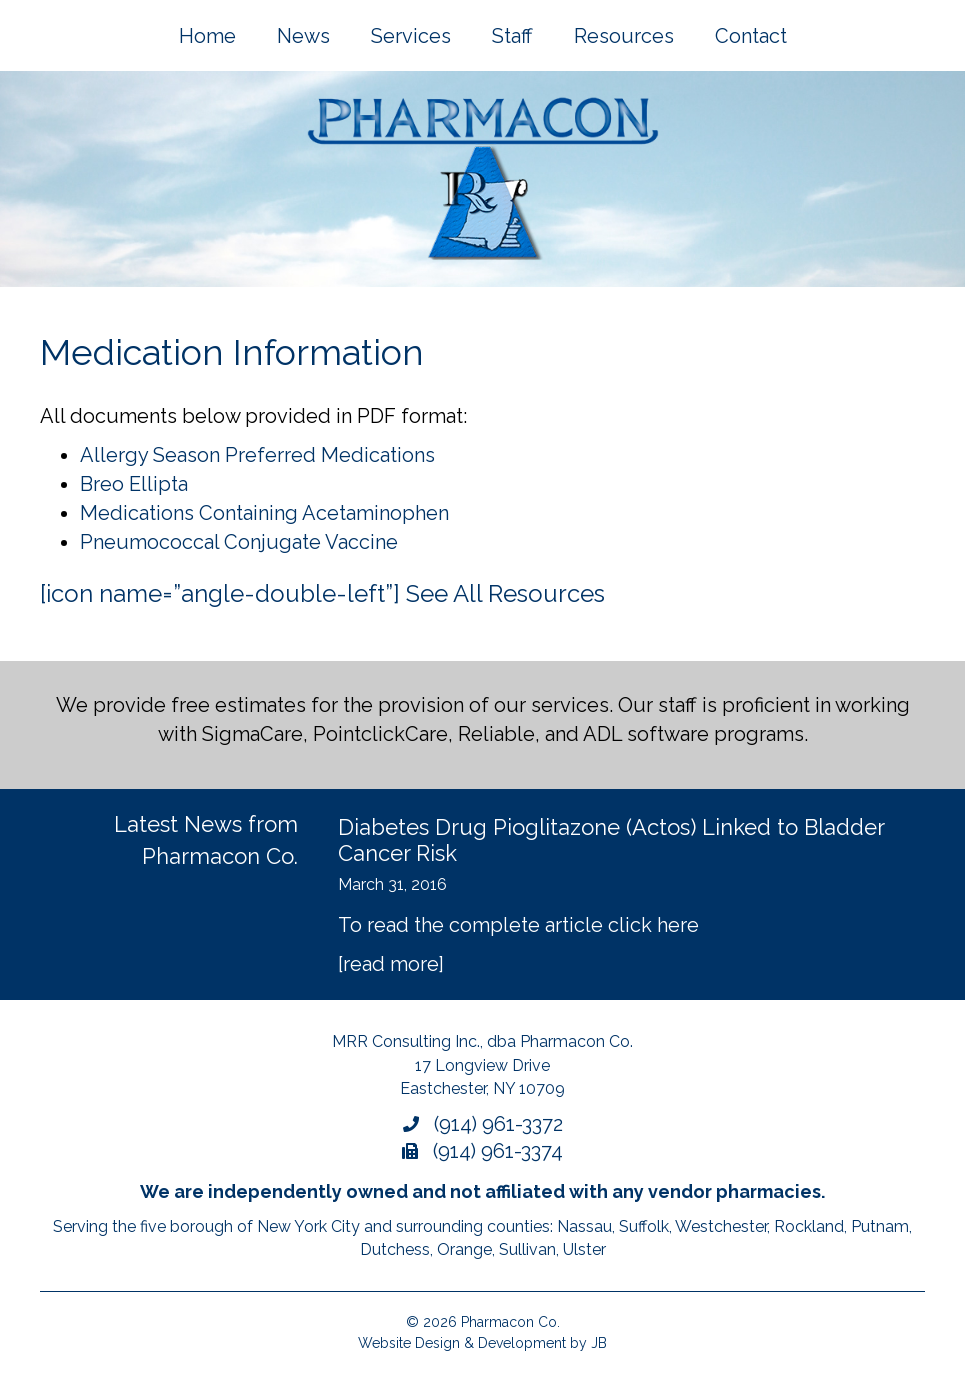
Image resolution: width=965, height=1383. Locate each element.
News (303, 36)
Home (207, 36)
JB (599, 1343)
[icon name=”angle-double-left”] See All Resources (322, 593)
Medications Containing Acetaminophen (264, 513)
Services (411, 36)
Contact (751, 36)
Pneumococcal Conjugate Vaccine (239, 542)
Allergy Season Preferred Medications (257, 455)
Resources (624, 36)
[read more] (391, 964)
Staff (512, 36)
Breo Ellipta (134, 484)
